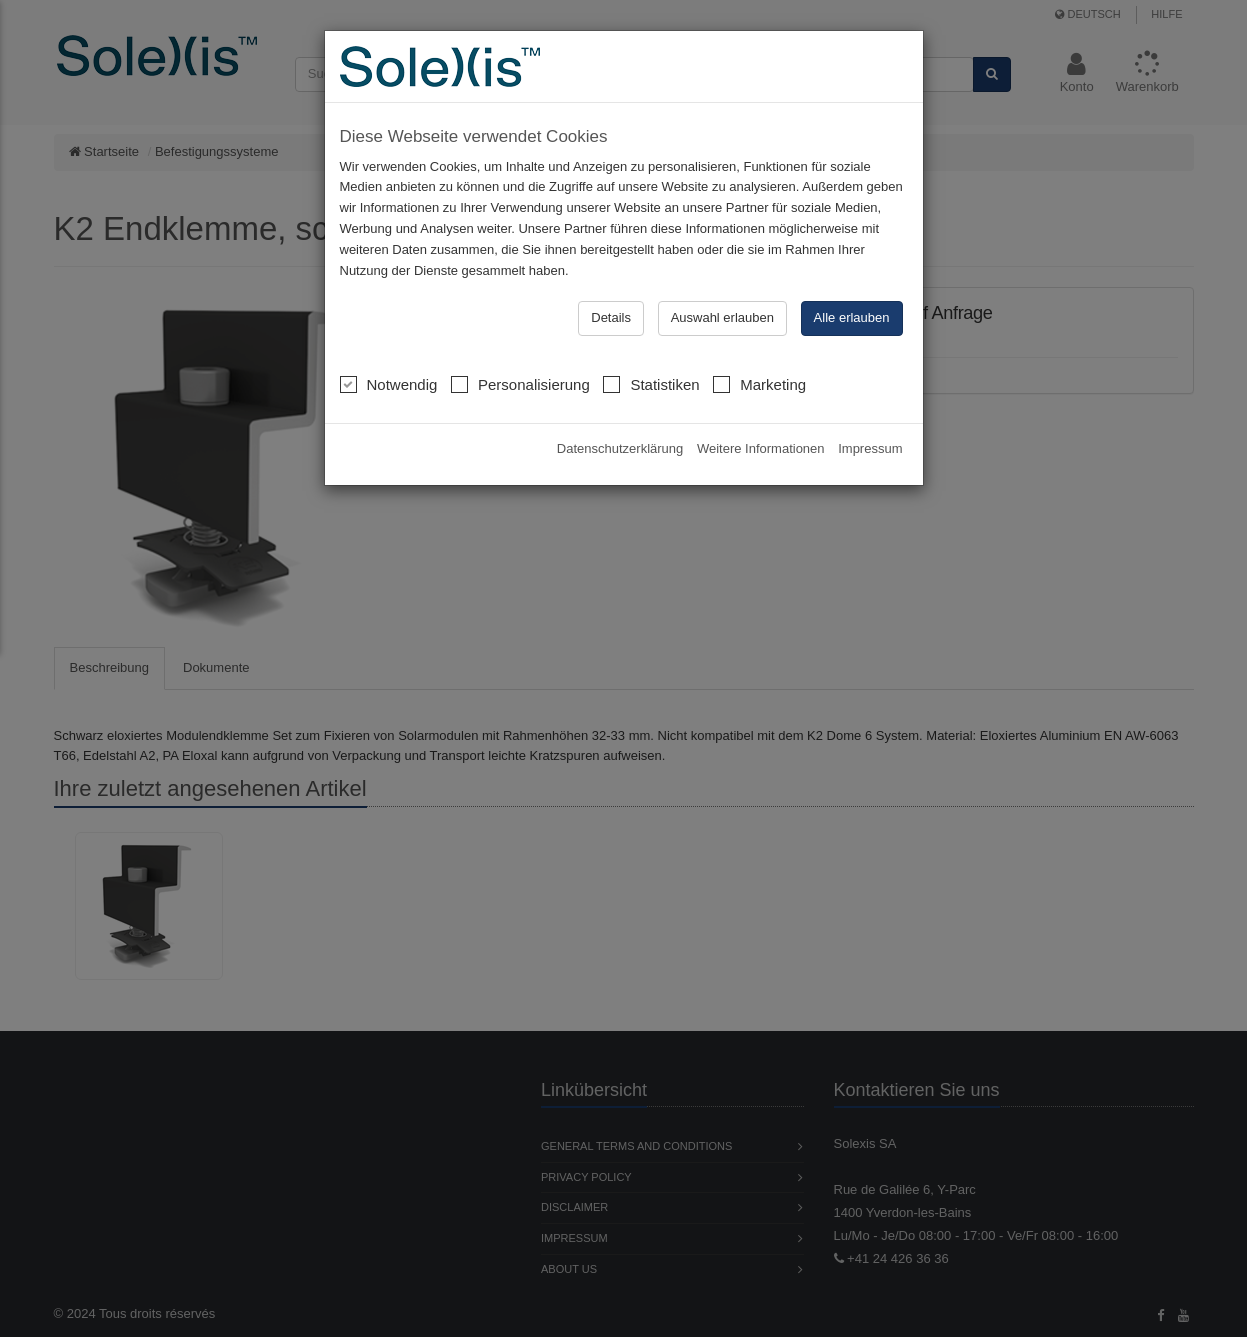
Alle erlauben (852, 317)
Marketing (759, 384)
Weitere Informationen (761, 448)
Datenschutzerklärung (620, 448)
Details (611, 317)
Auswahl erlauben (722, 317)
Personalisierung (520, 384)
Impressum (870, 448)
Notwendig (389, 384)
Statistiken (651, 384)
